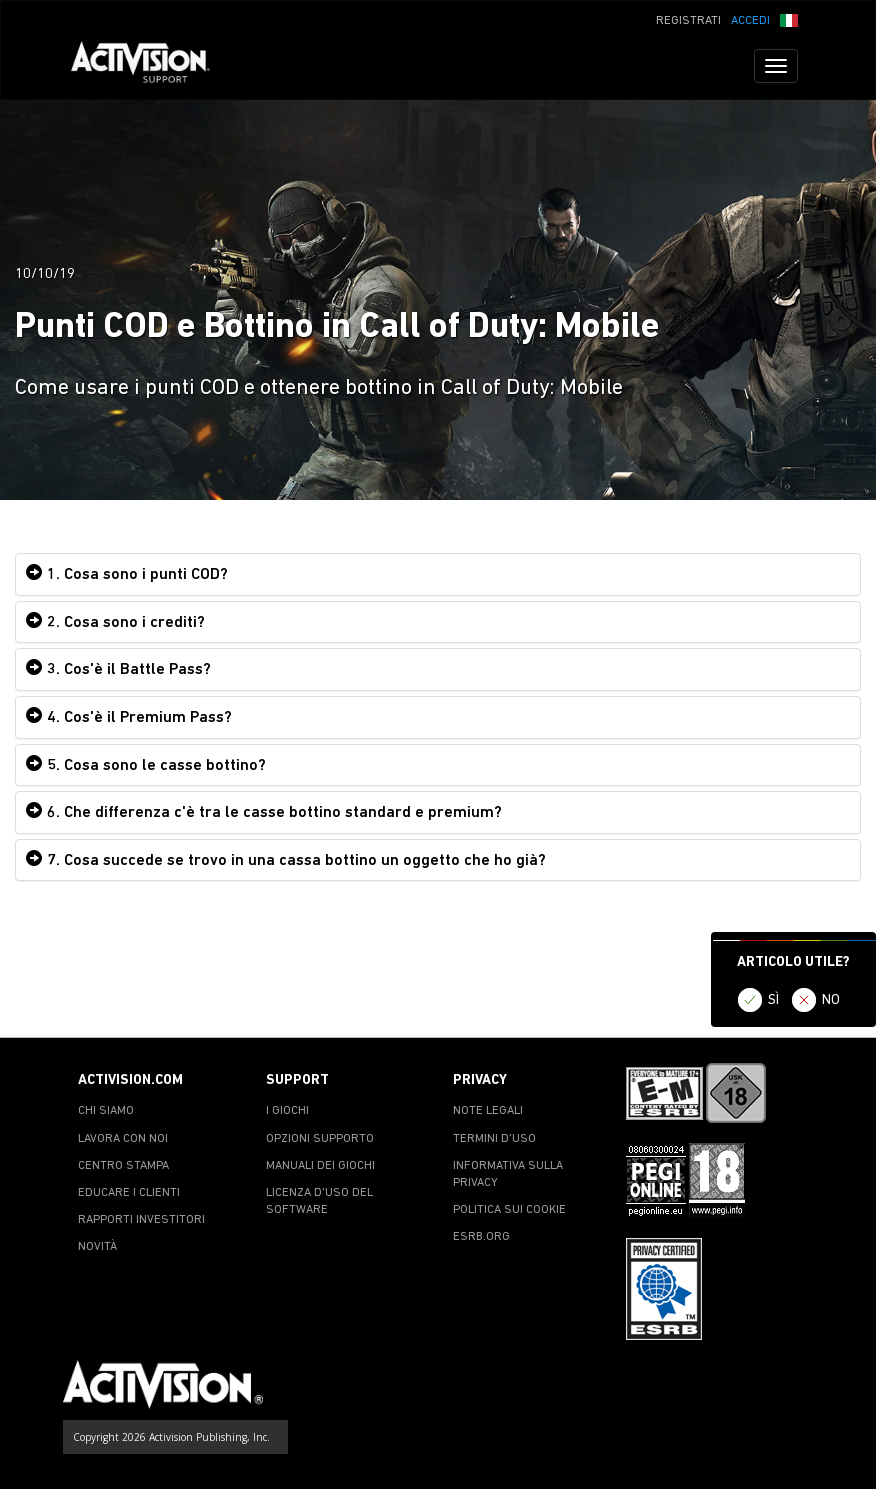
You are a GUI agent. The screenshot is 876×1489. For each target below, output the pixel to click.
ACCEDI (750, 21)
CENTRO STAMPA (123, 1166)
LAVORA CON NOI (123, 1139)
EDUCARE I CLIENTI (129, 1193)
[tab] (438, 574)
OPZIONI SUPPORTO (320, 1139)
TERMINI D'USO (494, 1139)
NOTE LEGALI (488, 1111)
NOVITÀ (97, 1247)
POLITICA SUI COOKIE (509, 1210)
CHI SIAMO (106, 1111)
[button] (789, 19)
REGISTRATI (688, 21)
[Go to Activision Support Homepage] (150, 66)
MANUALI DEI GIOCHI (320, 1166)
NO (831, 1000)
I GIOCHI (287, 1111)
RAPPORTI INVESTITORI (141, 1220)
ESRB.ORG (481, 1237)
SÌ (773, 1000)
